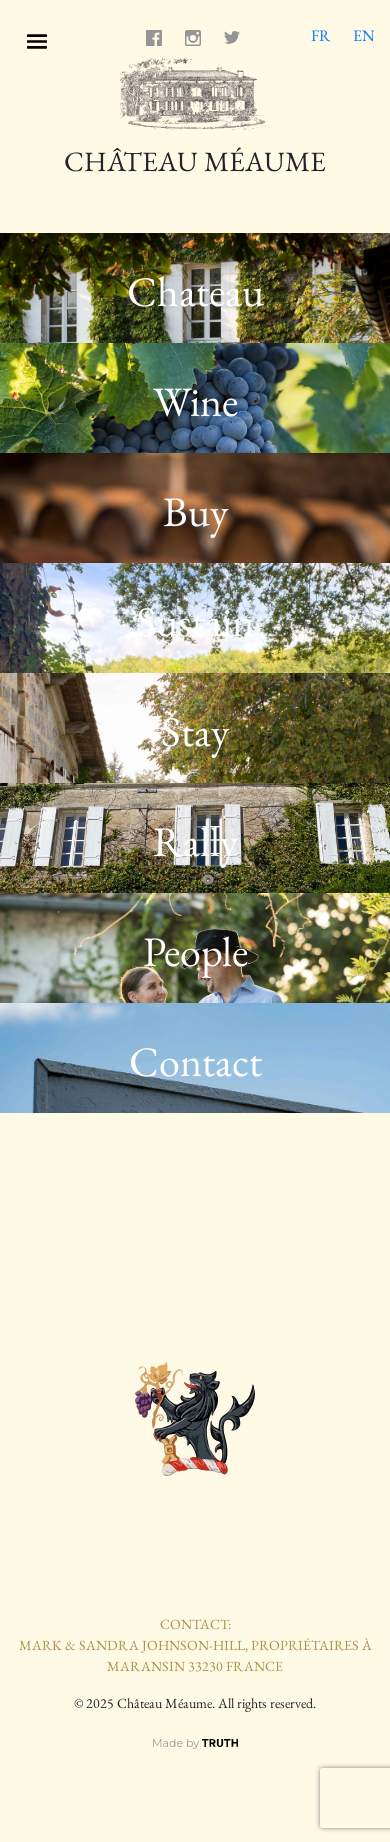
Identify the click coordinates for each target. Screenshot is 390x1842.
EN (364, 35)
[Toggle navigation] (37, 38)
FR (320, 35)
